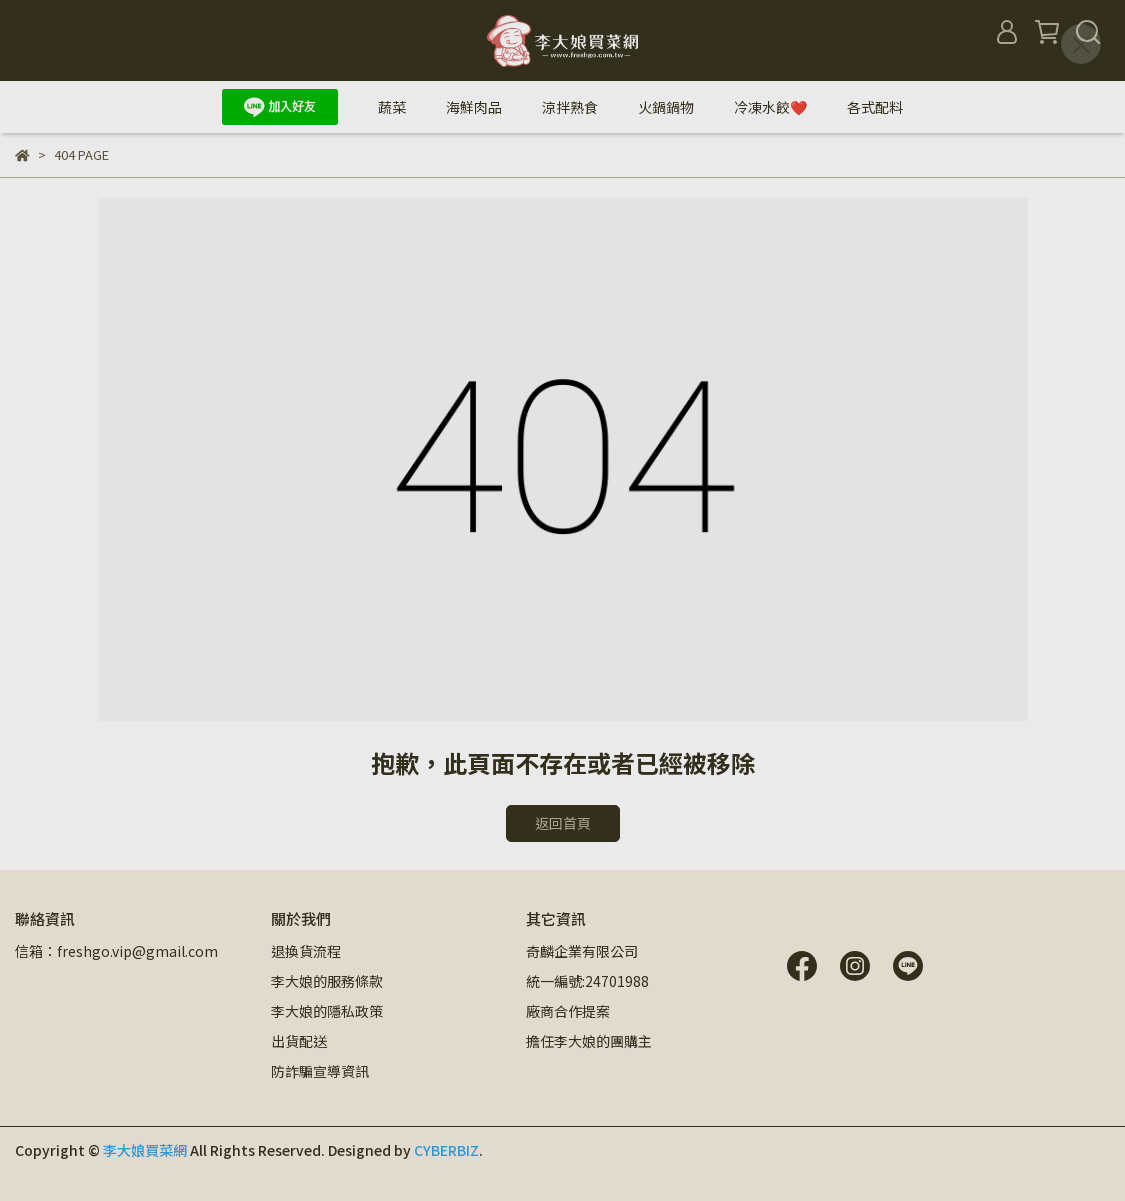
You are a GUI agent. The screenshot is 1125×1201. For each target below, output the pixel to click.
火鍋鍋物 (666, 107)
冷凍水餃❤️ (770, 107)
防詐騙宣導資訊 (320, 1071)
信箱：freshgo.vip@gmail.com (116, 951)
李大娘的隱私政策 (327, 1011)
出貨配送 (299, 1041)
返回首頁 (563, 823)
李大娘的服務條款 (327, 981)
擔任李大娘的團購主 (589, 1041)
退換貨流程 (306, 951)
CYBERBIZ (446, 1150)
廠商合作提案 (568, 1011)
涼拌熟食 (570, 107)
